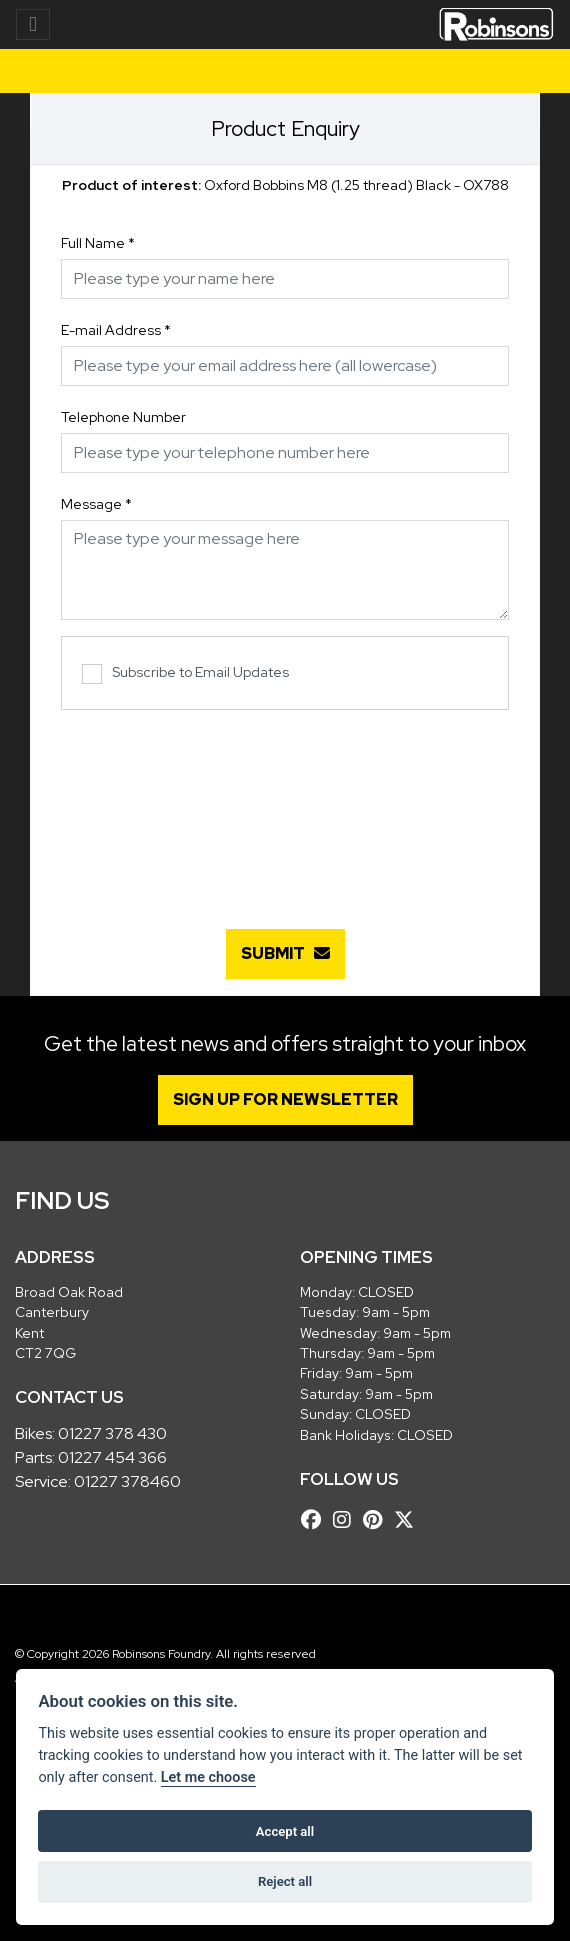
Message (96, 504)
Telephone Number (123, 417)
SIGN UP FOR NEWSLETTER (285, 1099)
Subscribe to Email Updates (185, 673)
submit (285, 953)
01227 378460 (127, 1481)
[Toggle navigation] (33, 24)
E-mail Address (116, 330)
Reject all (285, 1881)
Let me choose (208, 1777)
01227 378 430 (112, 1433)
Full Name (98, 243)
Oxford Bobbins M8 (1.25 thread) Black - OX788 (285, 185)
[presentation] (285, 809)
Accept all (285, 1831)
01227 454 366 (112, 1457)
